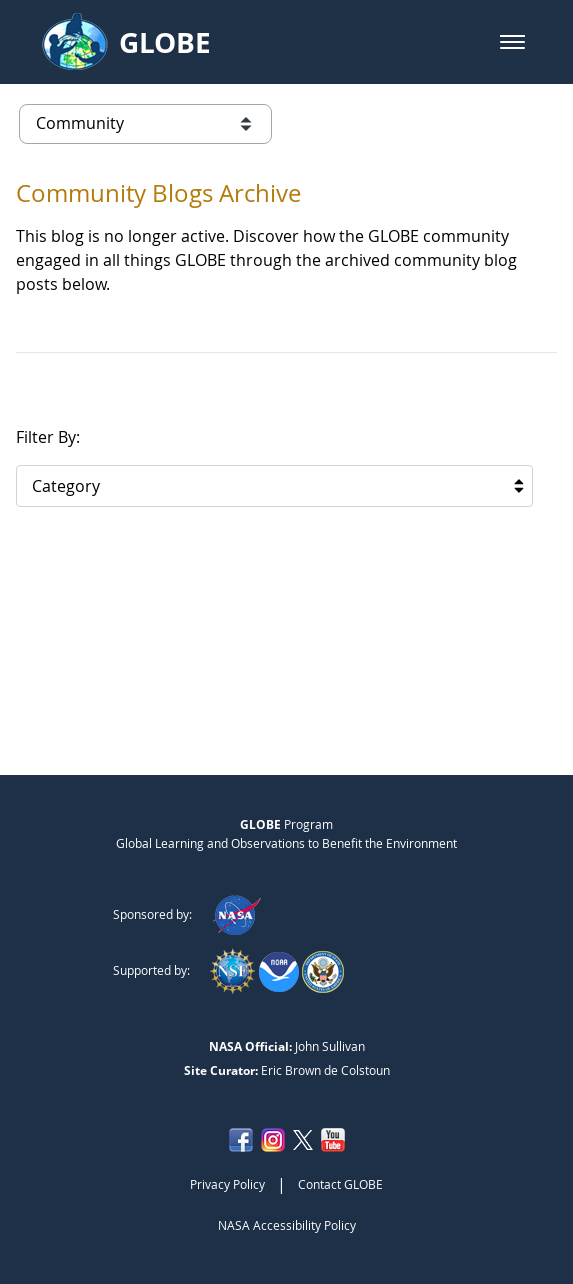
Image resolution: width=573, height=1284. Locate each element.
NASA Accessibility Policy (287, 1225)
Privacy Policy (227, 1184)
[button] (512, 42)
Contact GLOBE (340, 1184)
